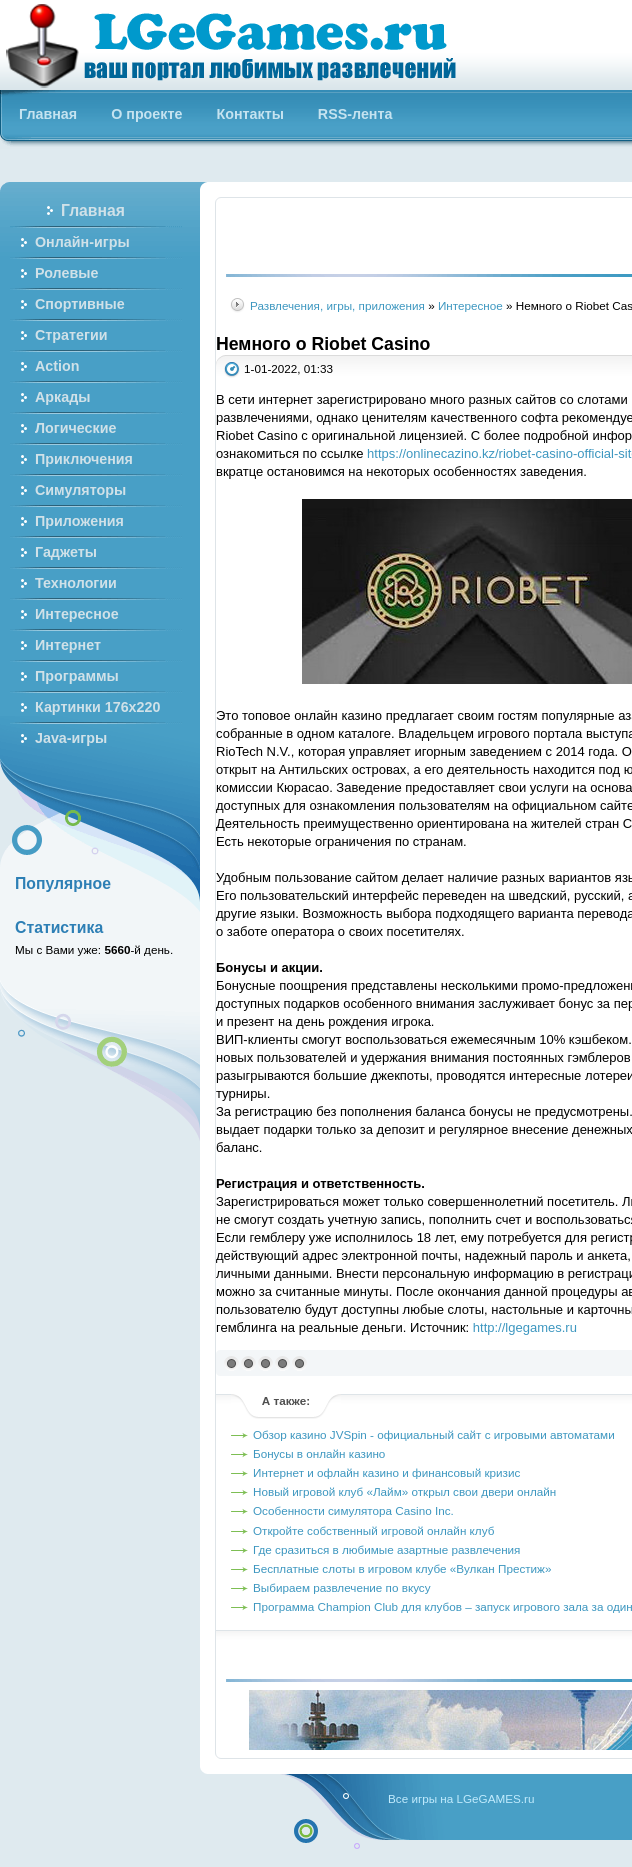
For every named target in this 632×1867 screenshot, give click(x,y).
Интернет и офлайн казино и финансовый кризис (386, 1472)
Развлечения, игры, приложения (337, 305)
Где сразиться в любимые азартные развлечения (386, 1549)
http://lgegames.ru (525, 1327)
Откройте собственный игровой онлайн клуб (373, 1530)
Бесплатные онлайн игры (242, 45)
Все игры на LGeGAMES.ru (461, 1798)
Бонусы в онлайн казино (319, 1453)
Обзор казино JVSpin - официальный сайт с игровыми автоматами (434, 1434)
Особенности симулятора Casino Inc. (353, 1510)
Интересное (470, 305)
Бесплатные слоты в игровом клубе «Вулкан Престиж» (402, 1568)
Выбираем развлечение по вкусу (342, 1587)
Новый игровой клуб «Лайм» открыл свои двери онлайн (404, 1491)
